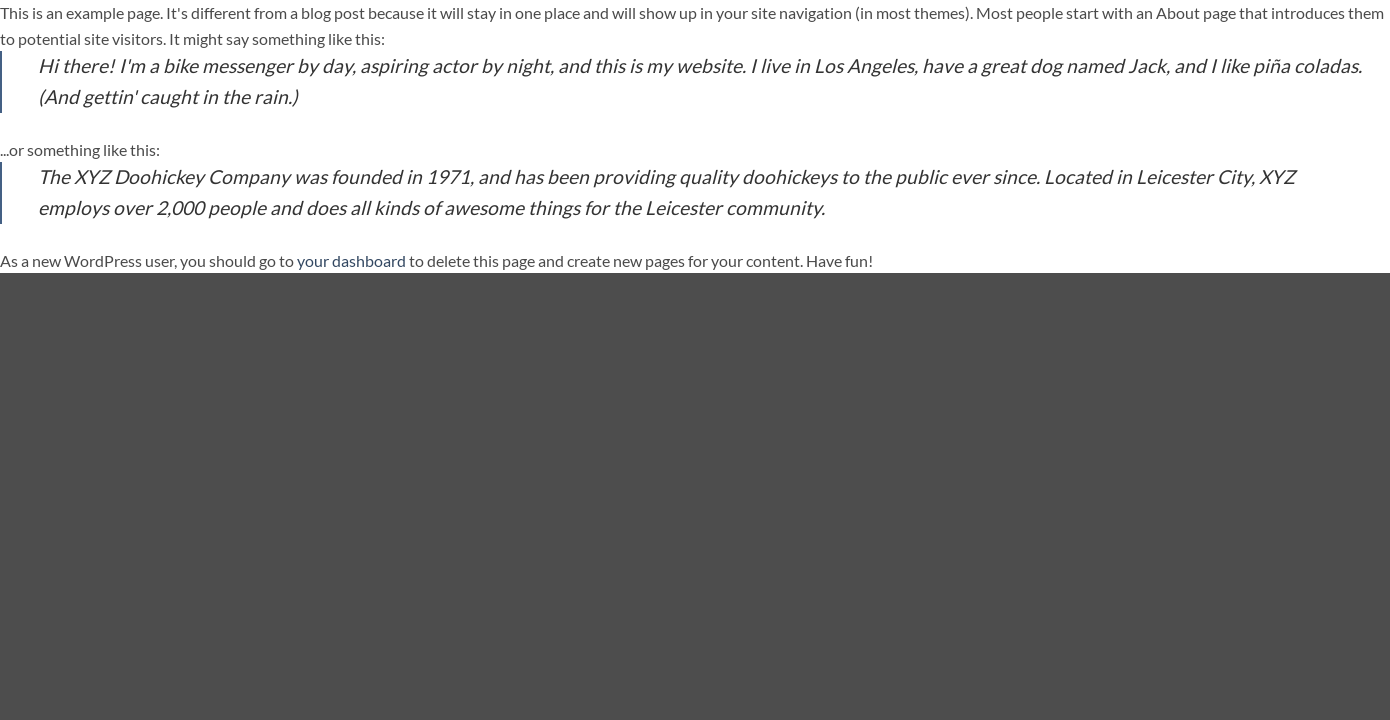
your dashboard (351, 260)
